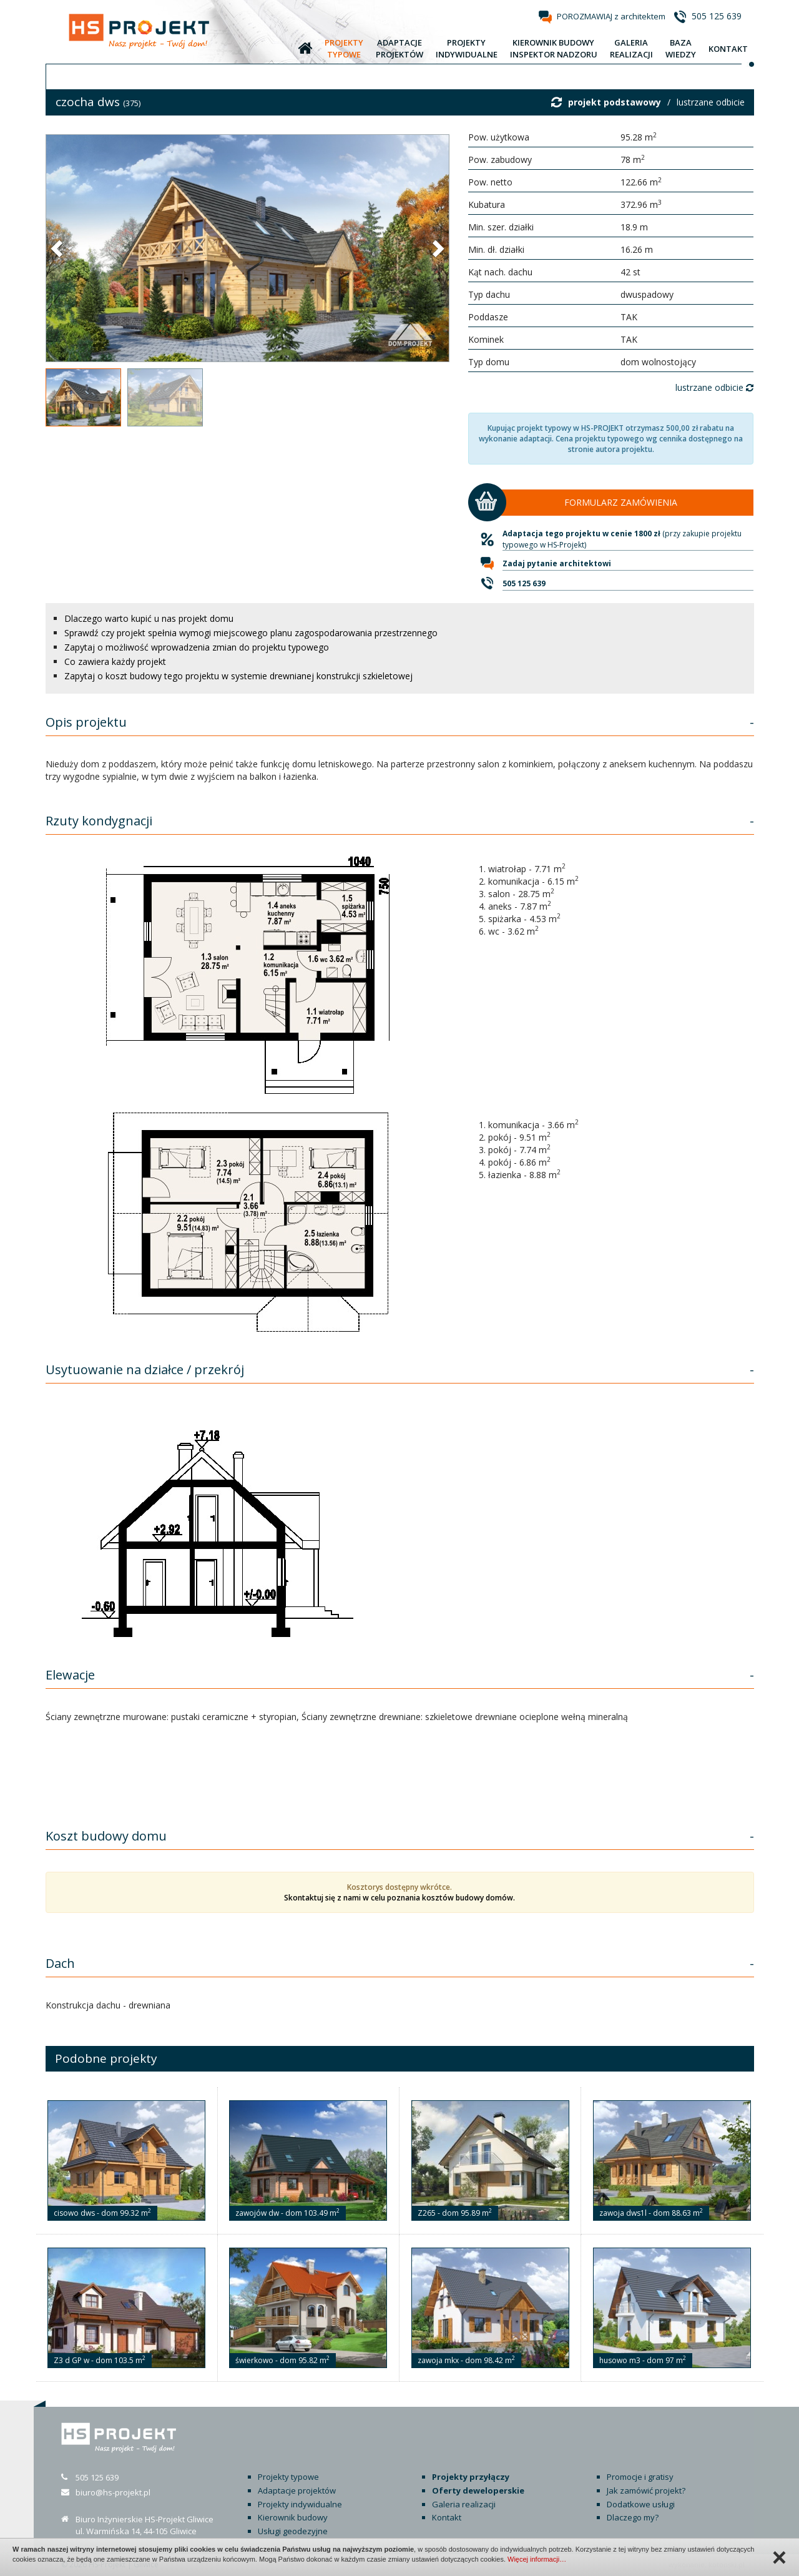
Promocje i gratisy (640, 2476)
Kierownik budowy (293, 2517)
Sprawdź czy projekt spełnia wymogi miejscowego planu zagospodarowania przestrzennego (251, 633)
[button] (58, 248)
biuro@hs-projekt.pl (113, 2492)
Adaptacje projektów (297, 2490)
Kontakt (446, 2517)
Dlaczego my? (633, 2517)
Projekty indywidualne (300, 2504)
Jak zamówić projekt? (646, 2490)
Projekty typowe (288, 2476)
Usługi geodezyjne (293, 2531)
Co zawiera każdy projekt (115, 661)
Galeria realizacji (464, 2504)
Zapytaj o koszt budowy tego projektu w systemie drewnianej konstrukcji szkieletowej (238, 676)
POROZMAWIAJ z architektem (611, 16)
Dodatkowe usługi (641, 2504)
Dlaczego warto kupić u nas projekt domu (148, 618)
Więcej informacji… (536, 2559)
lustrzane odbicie (711, 102)
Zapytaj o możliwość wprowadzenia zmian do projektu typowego (196, 647)
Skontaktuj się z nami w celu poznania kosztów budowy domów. (399, 1897)
